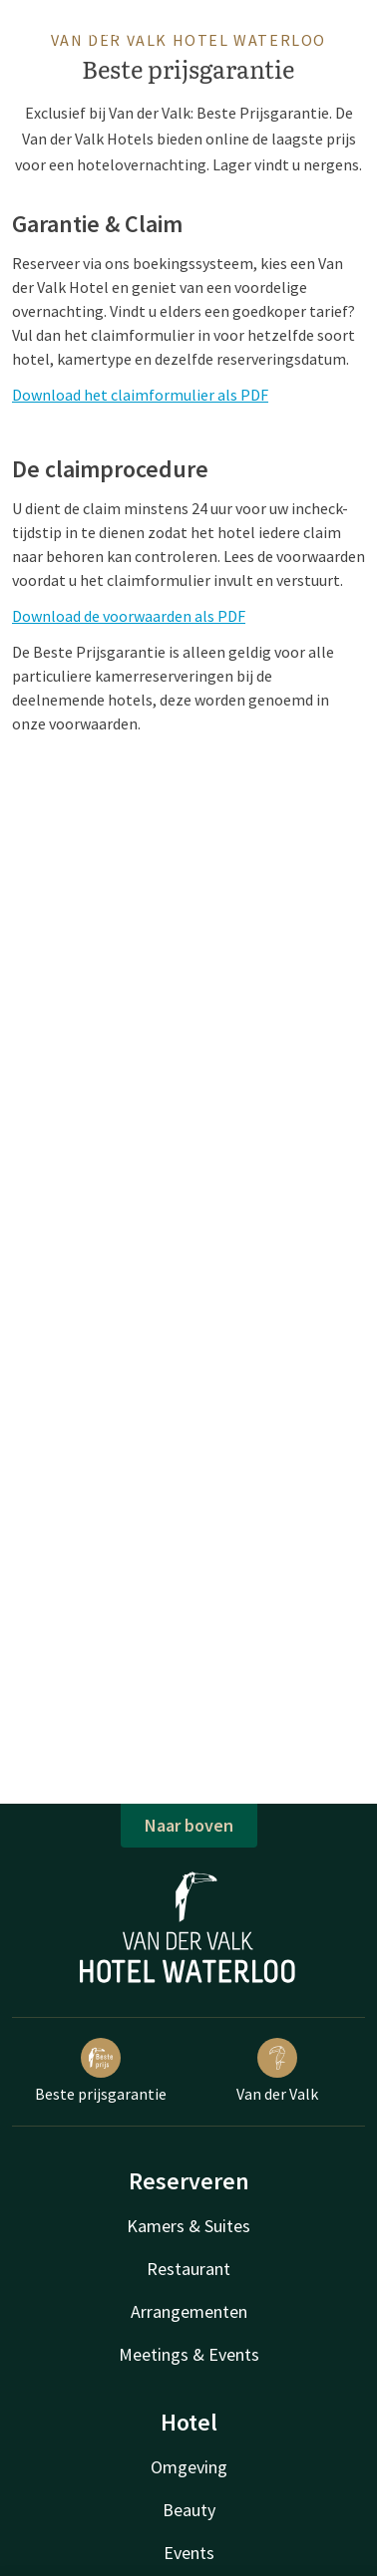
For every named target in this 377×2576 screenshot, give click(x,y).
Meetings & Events (189, 2354)
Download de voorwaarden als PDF (128, 616)
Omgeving (189, 2466)
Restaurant (188, 2268)
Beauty (189, 2509)
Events (189, 2552)
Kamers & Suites (188, 2225)
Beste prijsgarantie (101, 2071)
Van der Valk (277, 2071)
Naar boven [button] (189, 1825)
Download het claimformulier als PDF (140, 395)
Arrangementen (189, 2311)
